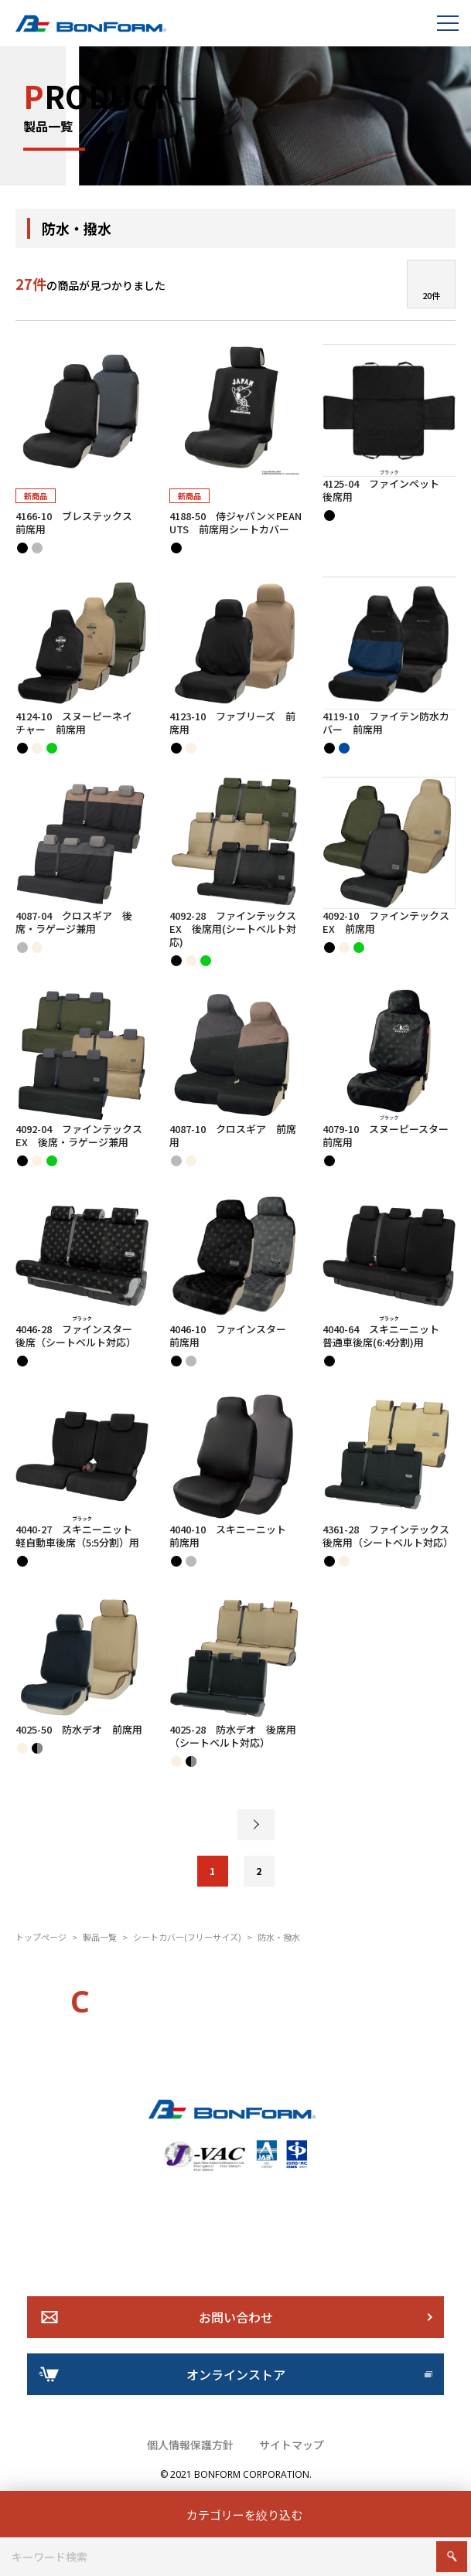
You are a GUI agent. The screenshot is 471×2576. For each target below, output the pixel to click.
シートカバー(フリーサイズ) (187, 1937)
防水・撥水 (279, 1937)
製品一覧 (100, 1937)
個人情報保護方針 (190, 2444)
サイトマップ (291, 2444)
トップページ (41, 1937)
